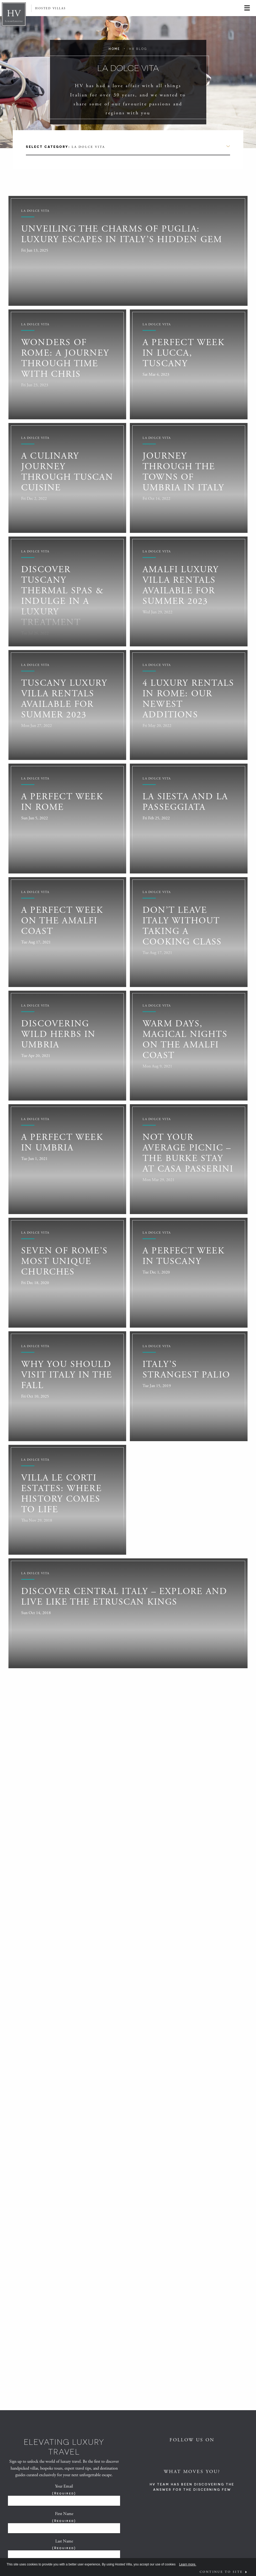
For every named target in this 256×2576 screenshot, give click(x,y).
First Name (64, 2517)
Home (114, 48)
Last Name (64, 2545)
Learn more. (187, 2564)
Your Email (64, 2490)
